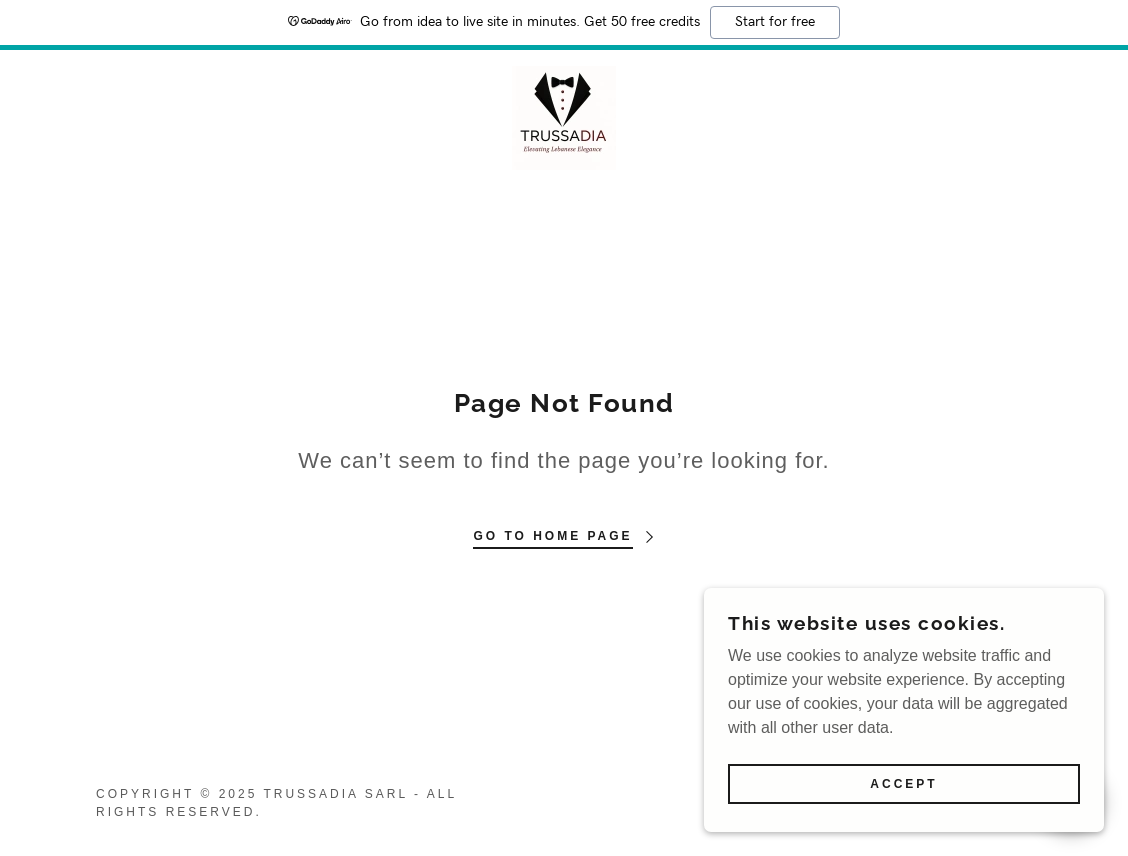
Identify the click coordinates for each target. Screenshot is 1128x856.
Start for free (775, 22)
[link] (564, 116)
